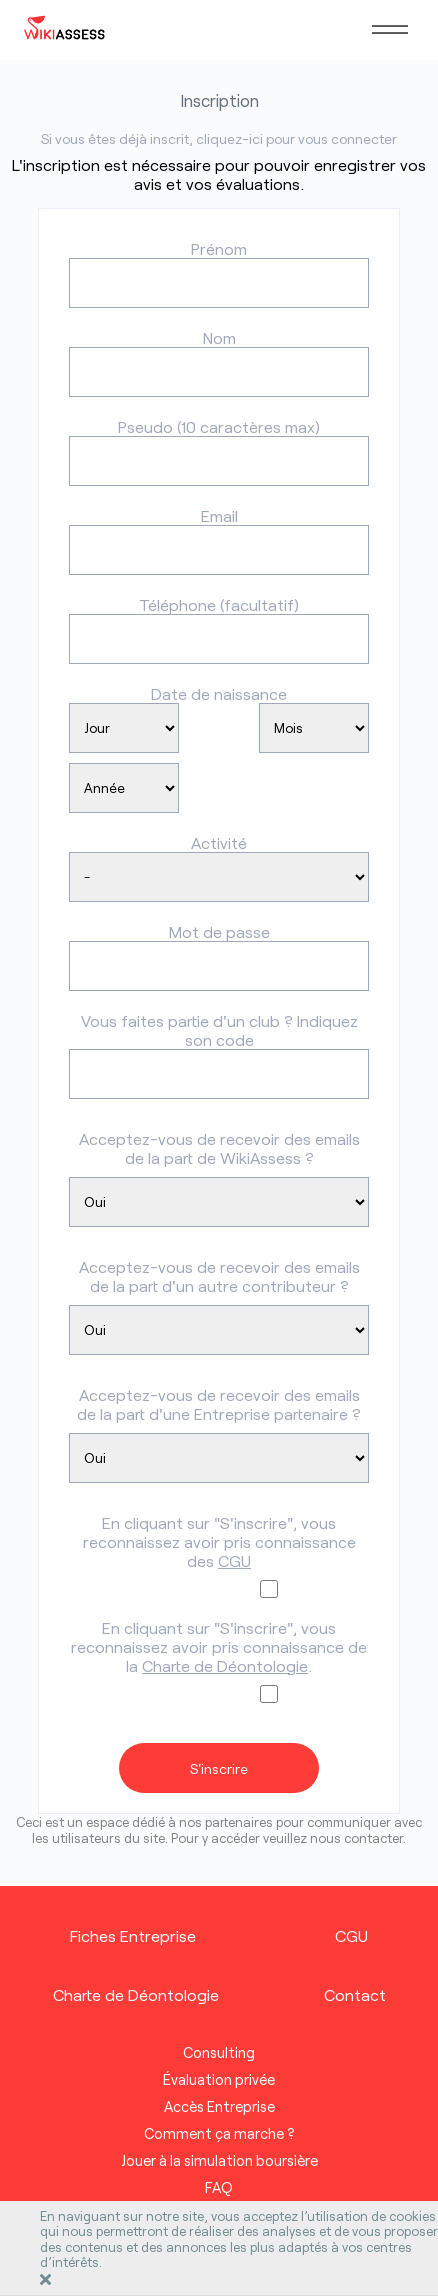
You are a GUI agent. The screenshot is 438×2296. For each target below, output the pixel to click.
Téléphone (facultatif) (219, 604)
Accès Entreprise (219, 2106)
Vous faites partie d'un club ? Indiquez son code (219, 1030)
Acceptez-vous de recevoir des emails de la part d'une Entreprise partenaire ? (219, 1404)
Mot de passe (219, 931)
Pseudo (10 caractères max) (219, 426)
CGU (234, 1560)
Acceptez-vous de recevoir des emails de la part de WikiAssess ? (219, 1148)
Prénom (219, 248)
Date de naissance (219, 693)
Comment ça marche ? (219, 2133)
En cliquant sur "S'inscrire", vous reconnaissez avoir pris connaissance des (219, 1541)
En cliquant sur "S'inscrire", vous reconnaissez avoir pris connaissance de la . (219, 1646)
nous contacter (356, 1838)
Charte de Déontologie (225, 1665)
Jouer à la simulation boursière (219, 2160)
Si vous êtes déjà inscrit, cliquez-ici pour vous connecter (219, 138)
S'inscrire (219, 1768)
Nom (219, 337)
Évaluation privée (219, 2079)
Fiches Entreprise (133, 1935)
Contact (355, 1994)
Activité (219, 842)
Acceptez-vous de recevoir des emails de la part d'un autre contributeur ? (219, 1276)
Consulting (219, 2052)
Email (219, 515)
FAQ (219, 2187)
